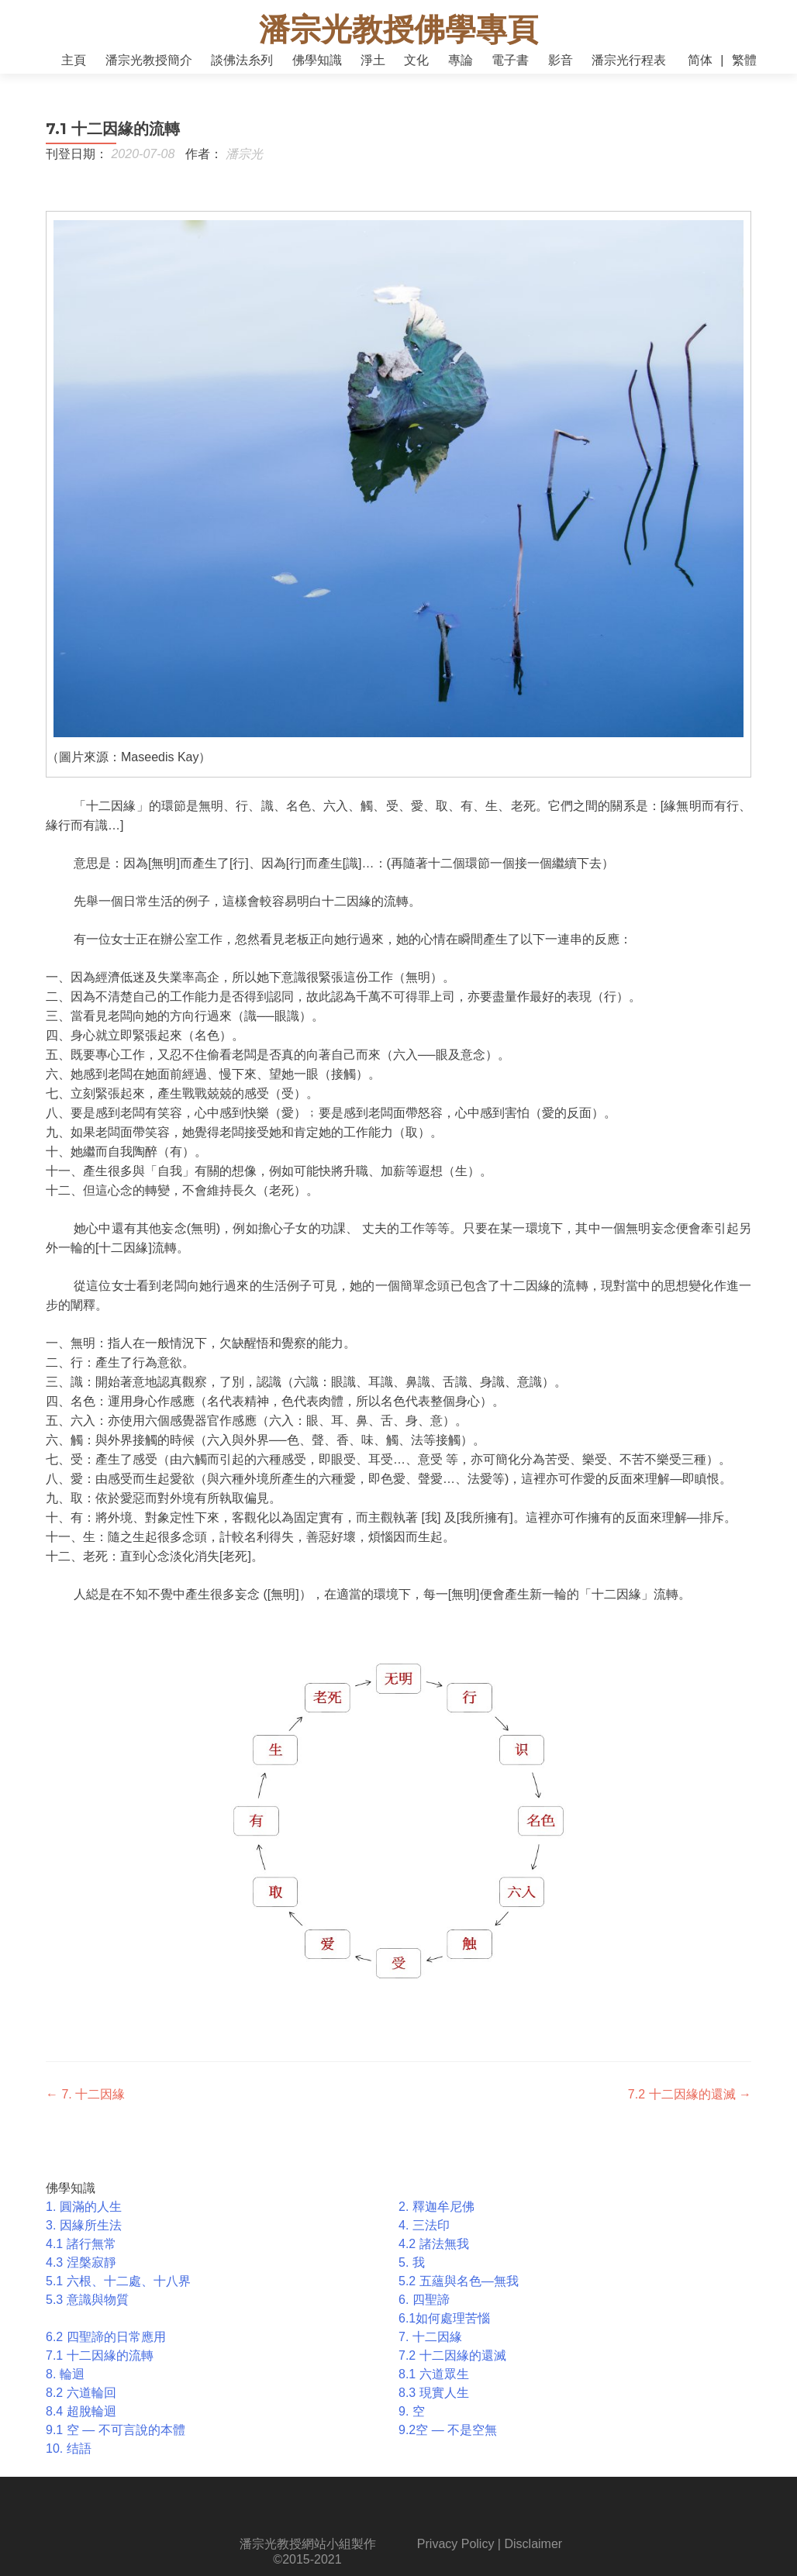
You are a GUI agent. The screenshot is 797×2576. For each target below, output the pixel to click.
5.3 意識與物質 (87, 2315)
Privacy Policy (456, 2559)
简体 (700, 60)
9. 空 (411, 2426)
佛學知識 (317, 60)
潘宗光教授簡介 (148, 60)
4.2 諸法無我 (433, 2259)
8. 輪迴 (65, 2389)
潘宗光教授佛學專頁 (398, 29)
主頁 (73, 60)
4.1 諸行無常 (81, 2259)
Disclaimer (533, 2559)
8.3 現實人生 (433, 2408)
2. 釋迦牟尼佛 (436, 2222)
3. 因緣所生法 (84, 2240)
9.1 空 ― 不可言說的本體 (115, 2445)
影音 (560, 60)
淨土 (373, 60)
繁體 (744, 60)
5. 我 (411, 2278)
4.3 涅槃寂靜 (81, 2278)
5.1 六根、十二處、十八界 (118, 2296)
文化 (416, 60)
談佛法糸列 (242, 60)
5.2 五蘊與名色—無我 (458, 2296)
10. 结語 (68, 2464)
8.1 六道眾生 (433, 2389)
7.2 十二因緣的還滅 (689, 2109)
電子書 (510, 60)
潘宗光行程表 (629, 60)
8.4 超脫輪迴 (81, 2426)
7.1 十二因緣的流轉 (100, 2371)
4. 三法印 (424, 2240)
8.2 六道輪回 (81, 2408)
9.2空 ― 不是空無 (447, 2445)
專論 (460, 60)
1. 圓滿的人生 (84, 2222)
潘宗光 (244, 169)
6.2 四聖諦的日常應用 (106, 2352)
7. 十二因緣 (85, 2109)
